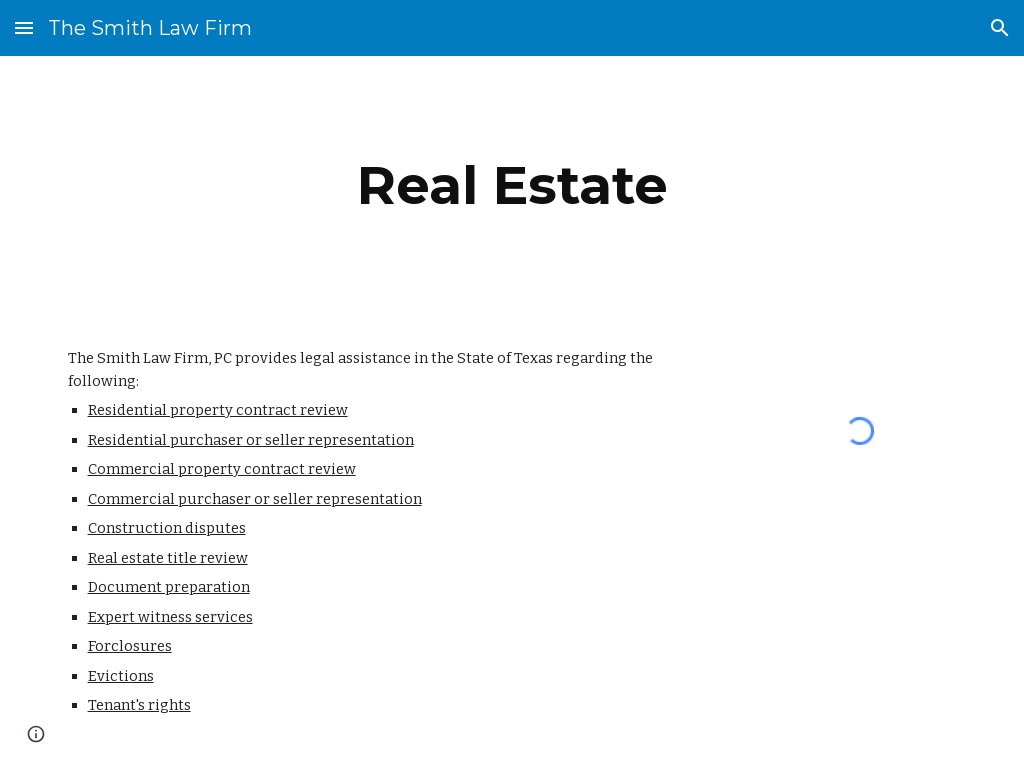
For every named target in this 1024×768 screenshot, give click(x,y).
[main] (512, 185)
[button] (24, 27)
